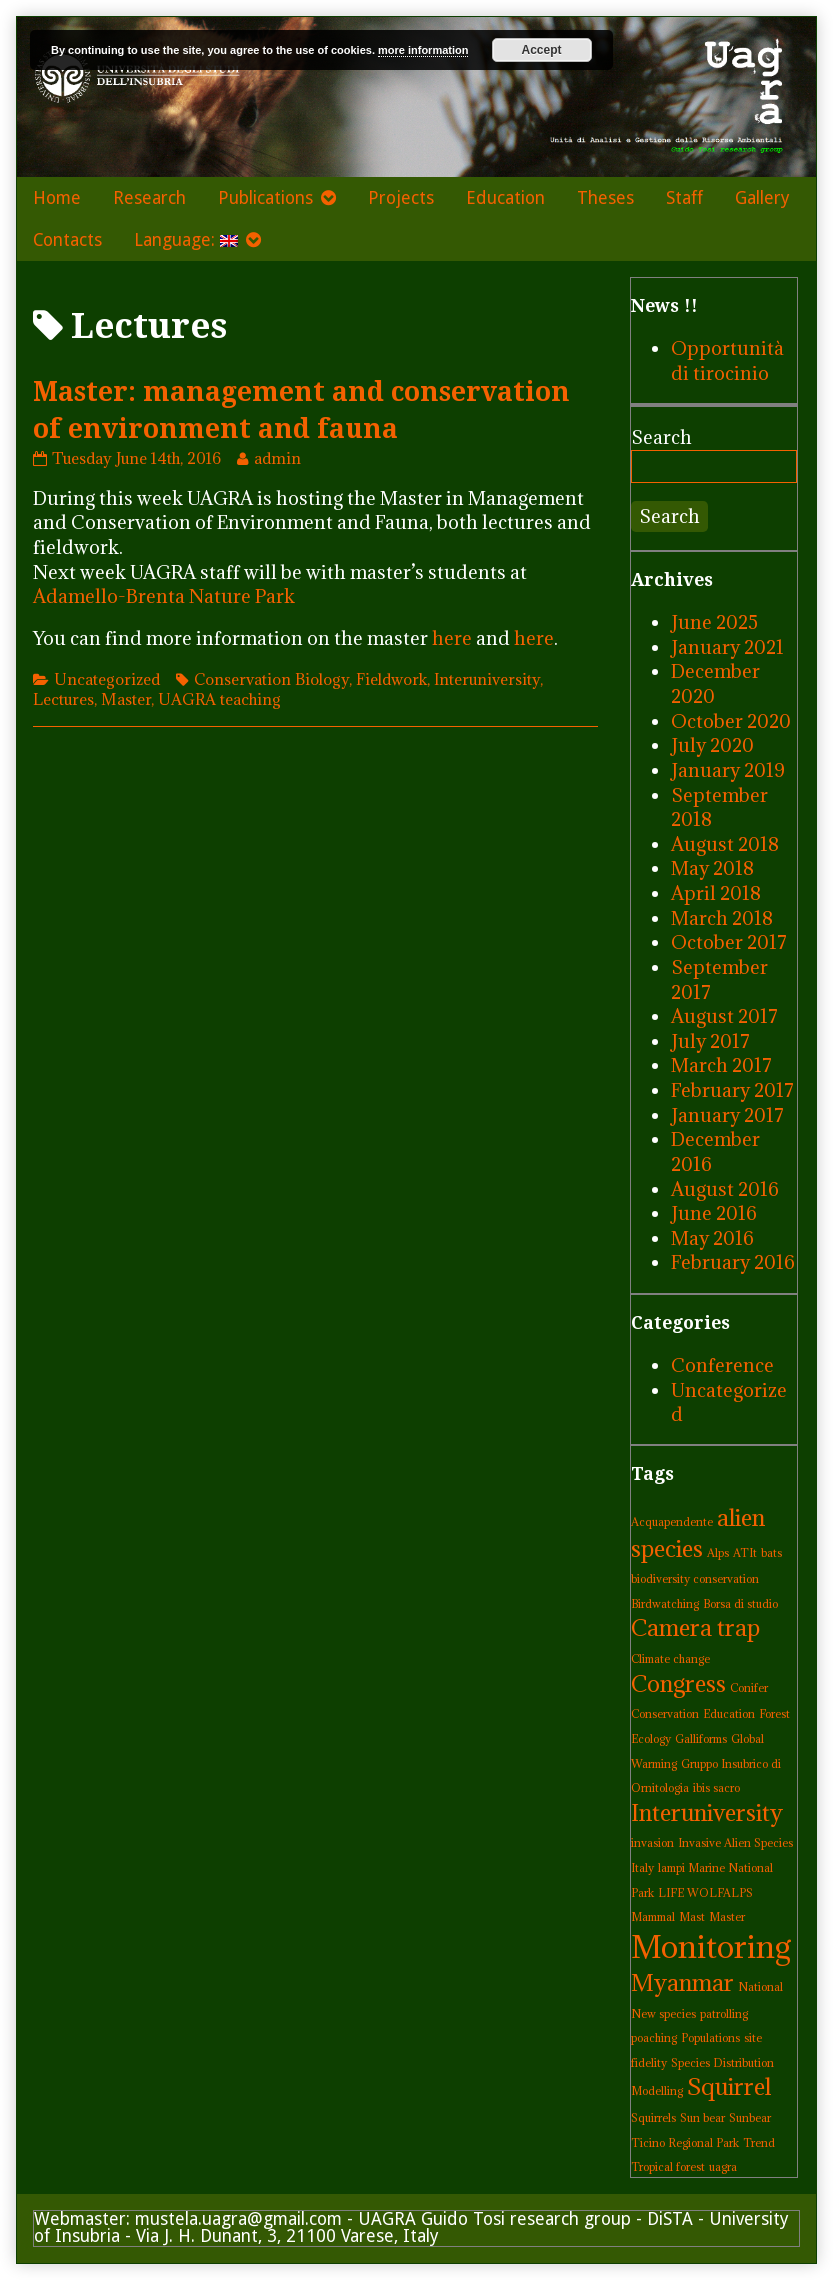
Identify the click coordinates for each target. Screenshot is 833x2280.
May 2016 (712, 1238)
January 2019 (728, 770)
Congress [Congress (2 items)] (678, 1683)
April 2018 (716, 893)
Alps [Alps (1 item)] (718, 1553)
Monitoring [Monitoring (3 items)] (711, 1947)
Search (661, 437)
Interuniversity (487, 679)
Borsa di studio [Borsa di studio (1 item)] (740, 1604)
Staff (684, 198)
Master (126, 699)
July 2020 (712, 745)
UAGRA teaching (219, 699)
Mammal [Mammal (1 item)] (653, 1917)
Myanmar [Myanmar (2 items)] (682, 1982)
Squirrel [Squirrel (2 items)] (729, 2086)
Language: (186, 240)
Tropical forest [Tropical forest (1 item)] (668, 2167)
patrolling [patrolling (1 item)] (724, 2014)
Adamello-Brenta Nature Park (164, 596)
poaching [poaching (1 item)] (654, 2038)
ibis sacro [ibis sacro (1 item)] (716, 1788)
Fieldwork (391, 679)
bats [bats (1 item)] (771, 1553)
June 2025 (714, 622)
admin (277, 458)
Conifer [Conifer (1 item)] (749, 1688)
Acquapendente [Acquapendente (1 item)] (672, 1522)
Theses (605, 198)
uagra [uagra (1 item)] (723, 2167)
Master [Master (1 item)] (727, 1917)
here (452, 638)
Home (57, 198)
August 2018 (725, 844)
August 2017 (724, 1016)
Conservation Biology (271, 679)
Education (505, 198)
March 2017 (721, 1065)
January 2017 (727, 1115)
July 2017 (710, 1041)
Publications (265, 198)
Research (149, 198)
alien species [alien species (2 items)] (698, 1533)
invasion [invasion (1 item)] (652, 1843)
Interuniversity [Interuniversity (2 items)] (707, 1812)
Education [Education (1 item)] (729, 1714)
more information (423, 50)
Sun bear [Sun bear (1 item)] (702, 2118)
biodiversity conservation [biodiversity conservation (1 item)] (695, 1579)
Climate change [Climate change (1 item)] (670, 1659)
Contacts (67, 240)
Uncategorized (107, 679)
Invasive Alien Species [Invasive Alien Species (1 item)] (735, 1843)
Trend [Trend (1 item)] (759, 2143)
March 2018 (722, 918)
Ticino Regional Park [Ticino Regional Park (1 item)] (685, 2143)
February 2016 (733, 1262)
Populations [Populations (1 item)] (710, 2038)
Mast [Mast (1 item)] (692, 1917)
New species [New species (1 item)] (663, 2014)
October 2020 (731, 721)
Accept (542, 50)
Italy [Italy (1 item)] (642, 1868)
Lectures (63, 699)
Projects (401, 198)
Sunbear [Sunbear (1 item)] (750, 2118)
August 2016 (725, 1189)
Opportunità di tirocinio (727, 360)
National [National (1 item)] (760, 1987)
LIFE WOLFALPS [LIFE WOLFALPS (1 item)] (705, 1893)
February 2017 (732, 1090)
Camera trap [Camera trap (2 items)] (695, 1627)
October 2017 (729, 942)
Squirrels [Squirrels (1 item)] (653, 2118)
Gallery (762, 198)
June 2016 (714, 1213)
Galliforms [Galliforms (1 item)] (701, 1739)
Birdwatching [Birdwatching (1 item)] (665, 1604)
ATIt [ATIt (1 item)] (745, 1553)
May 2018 (712, 868)
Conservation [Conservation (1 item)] (665, 1714)
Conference (722, 1365)
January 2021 (727, 647)
